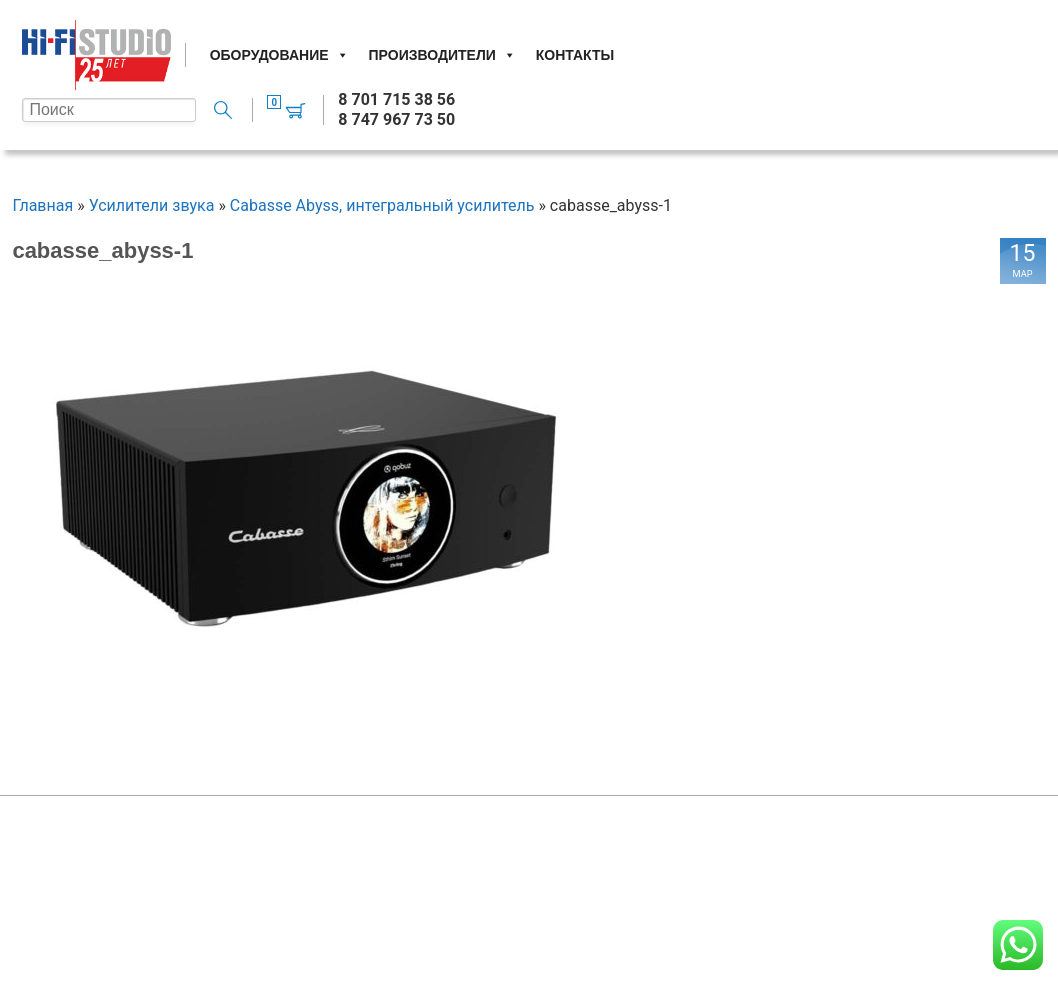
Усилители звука (152, 205)
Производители (442, 55)
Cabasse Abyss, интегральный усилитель (382, 205)
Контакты (575, 55)
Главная (42, 205)
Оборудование (279, 55)
